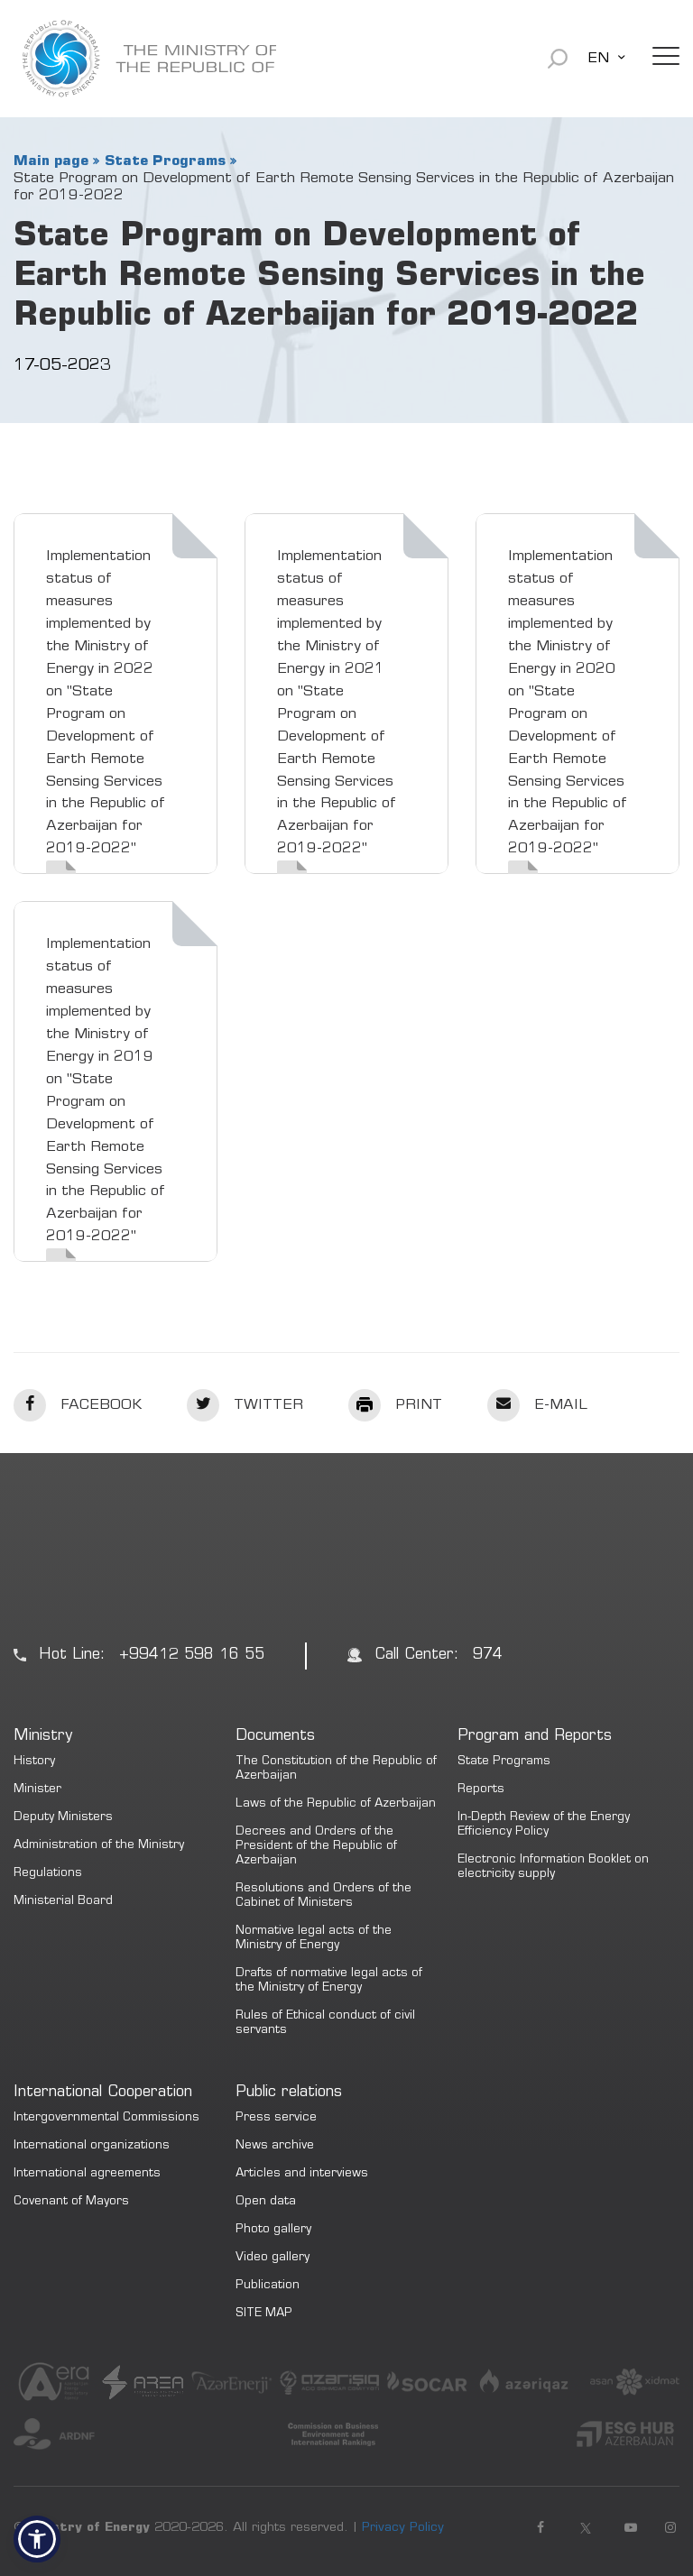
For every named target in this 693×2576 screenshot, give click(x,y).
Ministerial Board (63, 1902)
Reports (480, 1790)
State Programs (165, 161)
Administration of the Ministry (99, 1846)
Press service (276, 2118)
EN (598, 58)
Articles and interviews (302, 2174)
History (34, 1762)
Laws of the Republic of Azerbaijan (336, 1804)
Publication (268, 2286)
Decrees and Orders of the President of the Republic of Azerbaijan (316, 1846)
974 (488, 1655)
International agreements (87, 2174)
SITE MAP (264, 2314)
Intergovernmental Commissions (106, 2118)
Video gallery (273, 2258)
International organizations (92, 2146)
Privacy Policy (403, 2528)
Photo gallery (273, 2230)
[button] (37, 2539)
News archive (275, 2146)
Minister (37, 1790)
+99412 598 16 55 (191, 1655)
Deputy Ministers (63, 1818)
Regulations (48, 1874)
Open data (266, 2202)
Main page (51, 161)
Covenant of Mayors (71, 2202)
